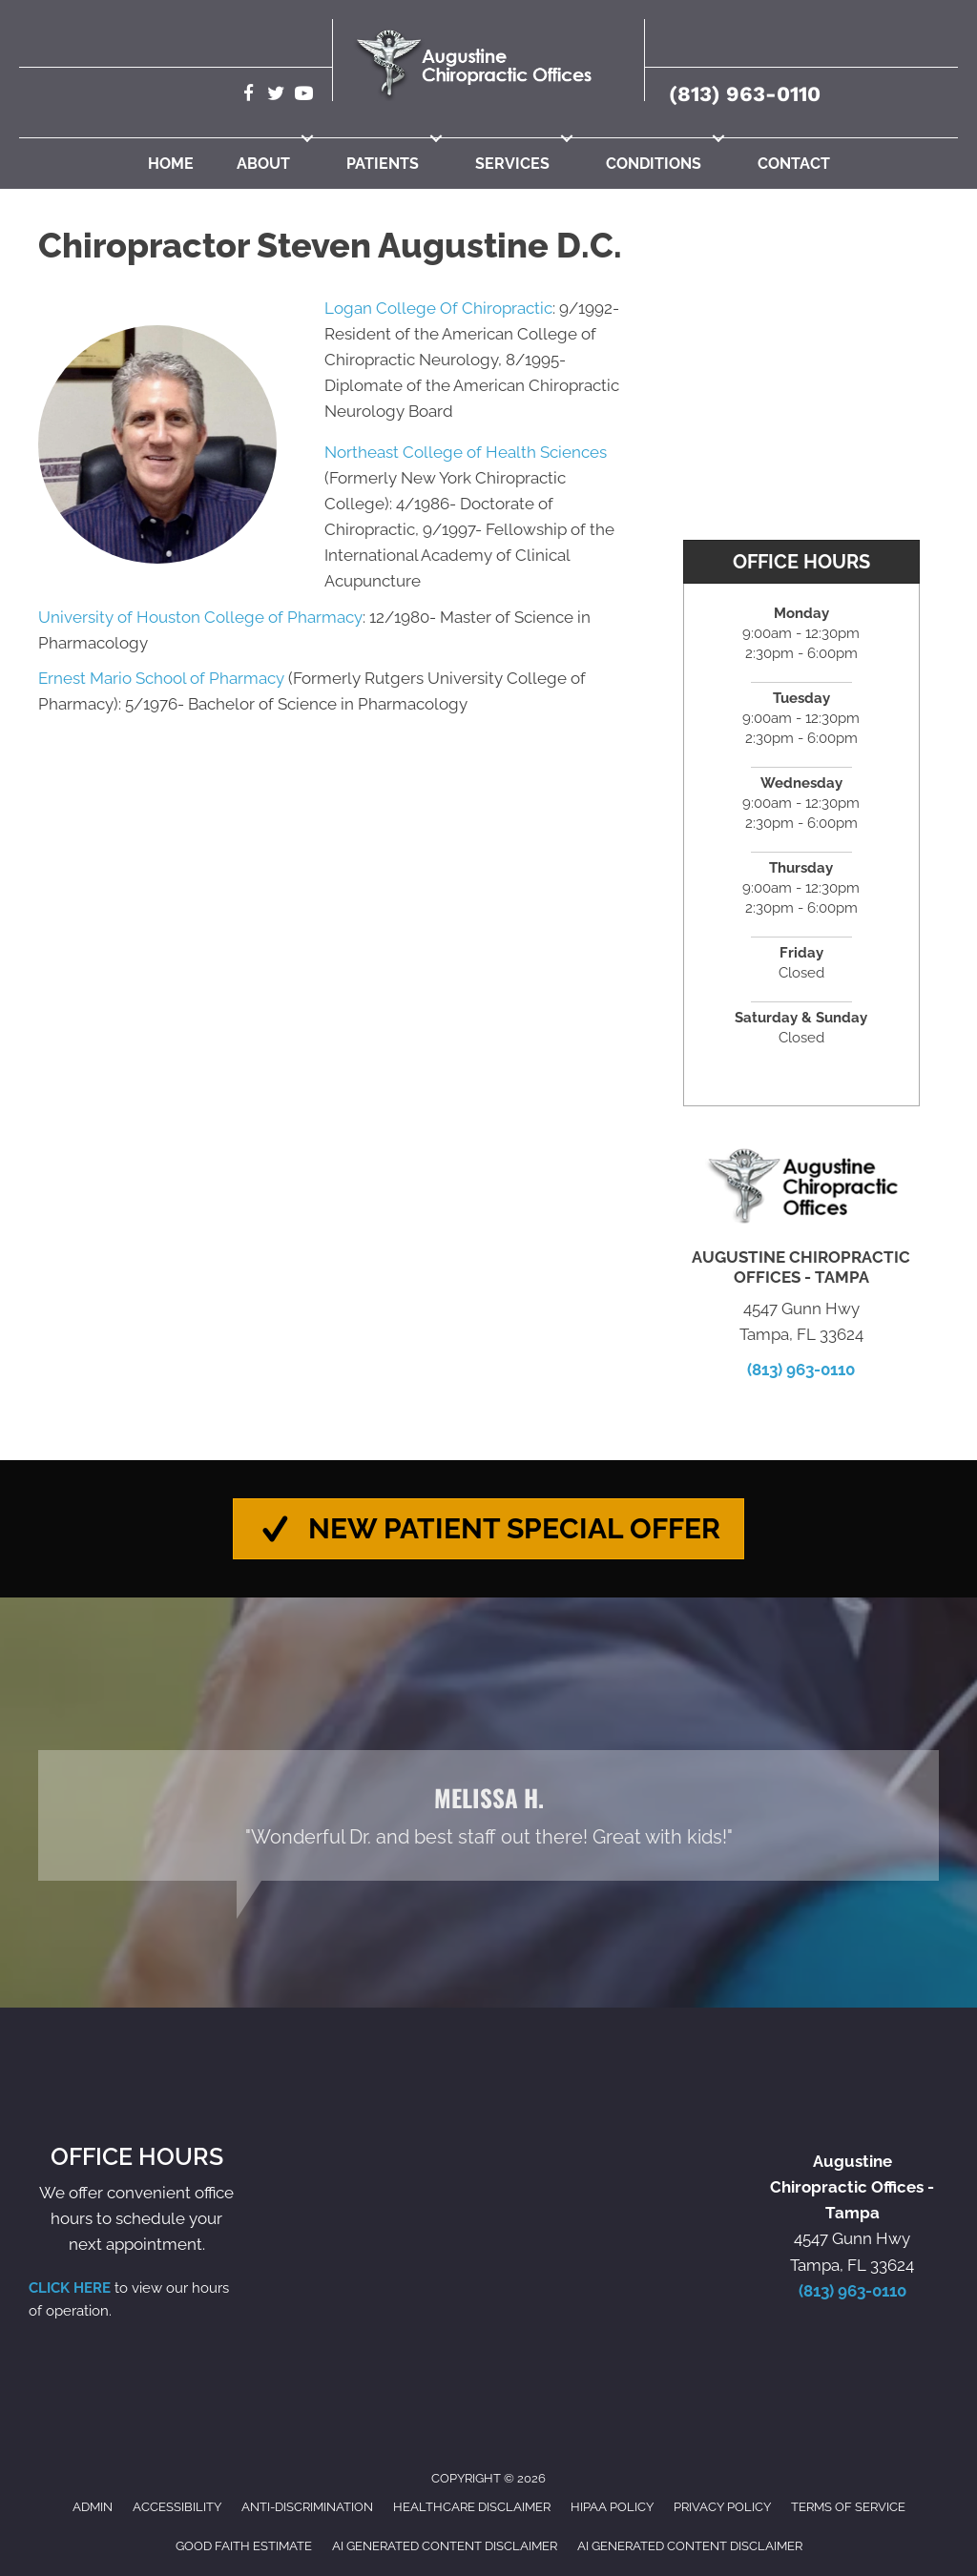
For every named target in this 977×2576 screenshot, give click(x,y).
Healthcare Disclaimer (472, 2508)
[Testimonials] (488, 1816)
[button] (307, 138)
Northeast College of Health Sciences (465, 452)
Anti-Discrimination (307, 2508)
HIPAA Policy (612, 2508)
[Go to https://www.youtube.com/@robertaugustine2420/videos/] (304, 96)
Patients (382, 164)
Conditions (653, 164)
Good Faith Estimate (244, 2546)
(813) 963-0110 (745, 94)
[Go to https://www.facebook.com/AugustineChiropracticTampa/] (248, 96)
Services (512, 164)
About (263, 164)
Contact (794, 164)
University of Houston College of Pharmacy (200, 617)
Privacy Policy (722, 2508)
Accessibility (177, 2508)
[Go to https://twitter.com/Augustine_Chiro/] (276, 96)
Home (171, 164)
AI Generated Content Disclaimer (444, 2546)
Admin (93, 2508)
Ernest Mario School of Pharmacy (161, 678)
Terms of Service (848, 2508)
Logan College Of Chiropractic (438, 308)
